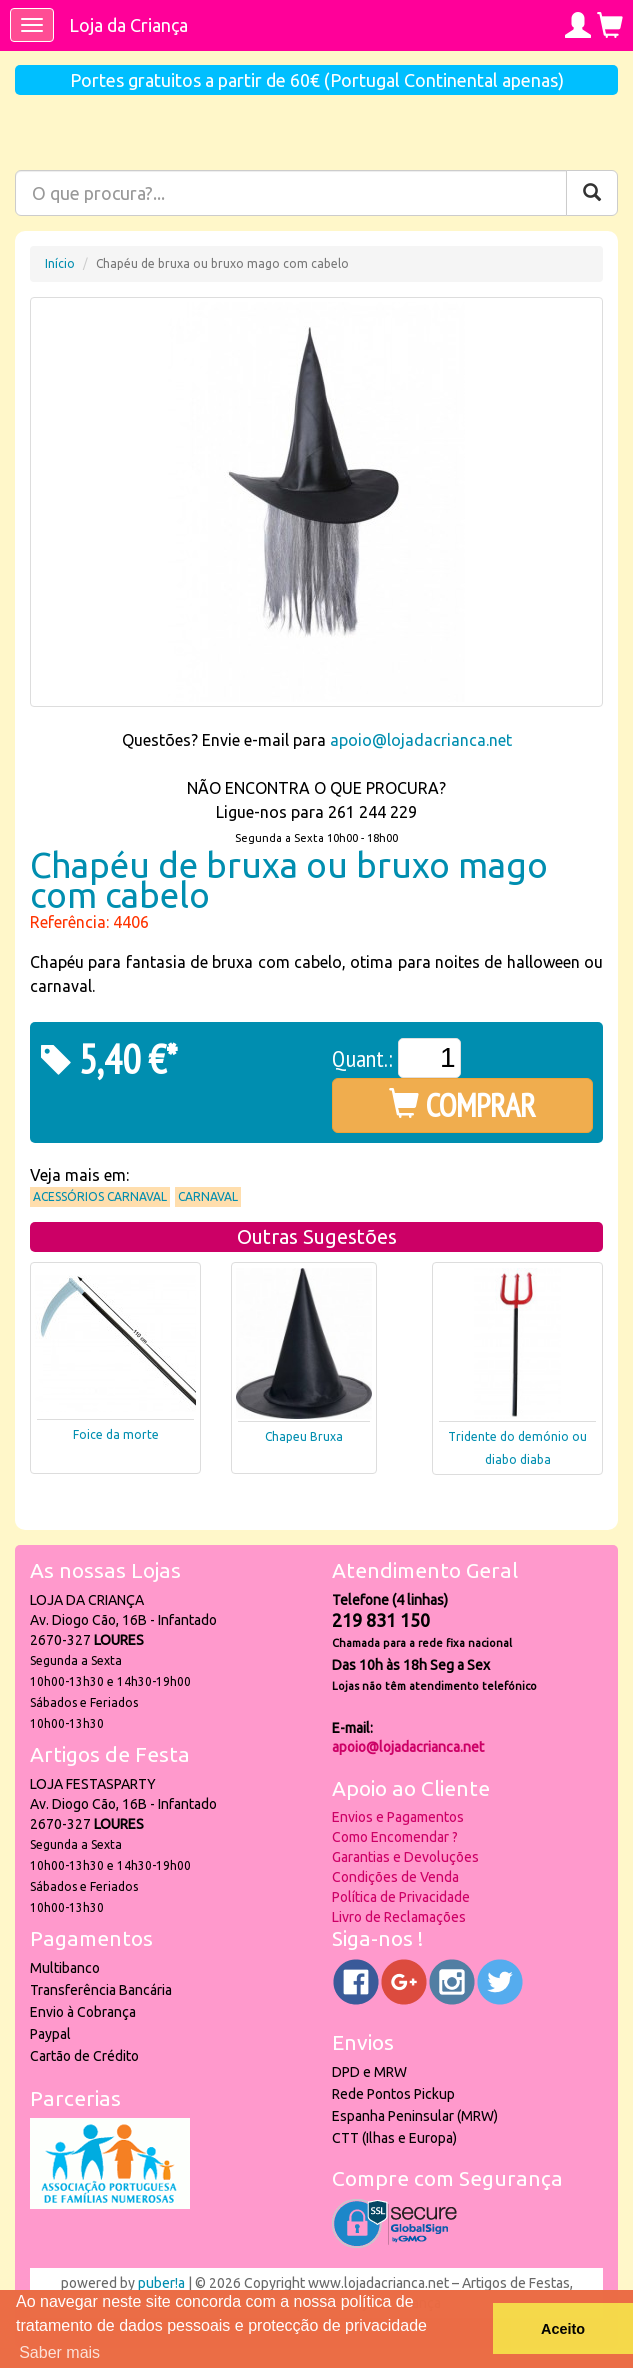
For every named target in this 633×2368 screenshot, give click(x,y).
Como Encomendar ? (395, 1837)
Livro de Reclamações (399, 1917)
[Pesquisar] (592, 193)
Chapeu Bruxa (304, 1436)
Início (60, 263)
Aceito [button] (563, 2329)
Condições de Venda (395, 1877)
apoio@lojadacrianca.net (421, 740)
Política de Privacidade (401, 1897)
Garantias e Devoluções (405, 1857)
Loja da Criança (128, 25)
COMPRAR (462, 1105)
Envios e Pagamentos (398, 1817)
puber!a (161, 2283)
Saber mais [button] (59, 2352)
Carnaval (208, 1196)
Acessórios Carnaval (100, 1196)
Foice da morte (116, 1434)
